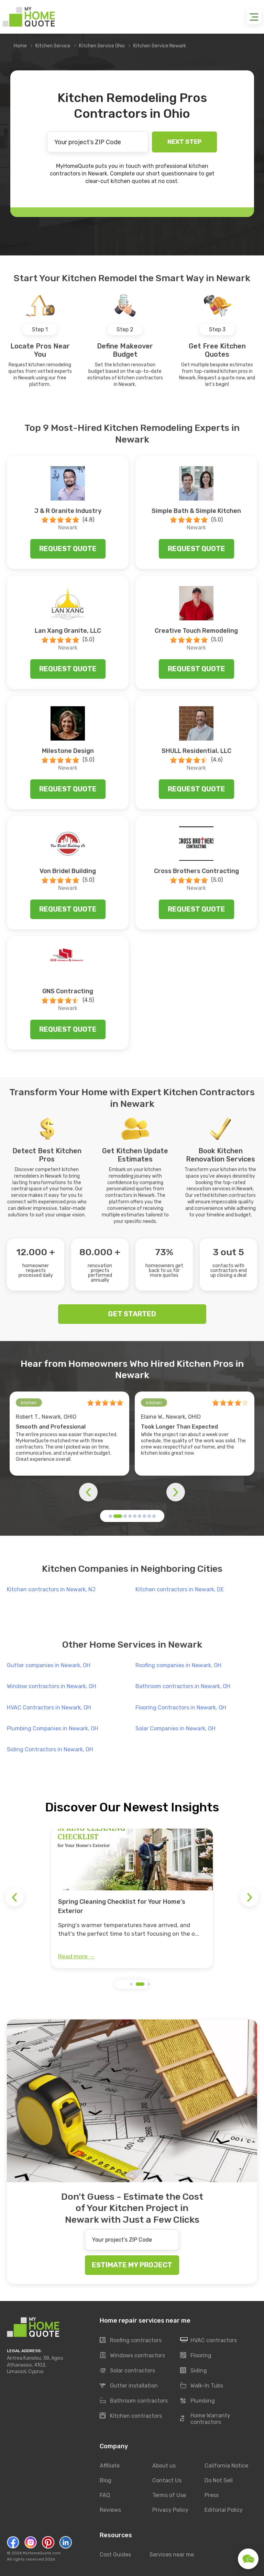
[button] (110, 1516)
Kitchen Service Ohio (102, 46)
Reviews (110, 2510)
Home (20, 46)
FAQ (105, 2495)
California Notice (226, 2465)
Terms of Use (169, 2495)
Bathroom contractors (134, 2400)
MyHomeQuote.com (42, 2553)
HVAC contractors (208, 2340)
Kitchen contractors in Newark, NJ (51, 1589)
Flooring (195, 2355)
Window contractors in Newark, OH (51, 1686)
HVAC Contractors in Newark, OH (49, 1707)
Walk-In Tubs (201, 2385)
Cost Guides (115, 2554)
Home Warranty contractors (205, 2418)
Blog (105, 2480)
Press (212, 2495)
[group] (132, 1898)
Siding (193, 2370)
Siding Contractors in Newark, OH (50, 1749)
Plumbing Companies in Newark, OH (52, 1728)
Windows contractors (132, 2355)
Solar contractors (127, 2370)
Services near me (172, 2554)
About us (164, 2465)
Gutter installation (129, 2385)
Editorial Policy (224, 2510)
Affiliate (110, 2465)
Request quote (68, 549)
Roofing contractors (131, 2340)
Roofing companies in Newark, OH (178, 1665)
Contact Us (167, 2480)
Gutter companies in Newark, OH (48, 1665)
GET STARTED (132, 1314)
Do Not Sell (219, 2480)
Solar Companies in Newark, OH (175, 1728)
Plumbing (197, 2400)
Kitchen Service (52, 46)
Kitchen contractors (131, 2416)
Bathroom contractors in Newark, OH (182, 1686)
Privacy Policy (170, 2510)
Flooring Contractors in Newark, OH (180, 1707)
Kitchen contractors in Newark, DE (179, 1589)
